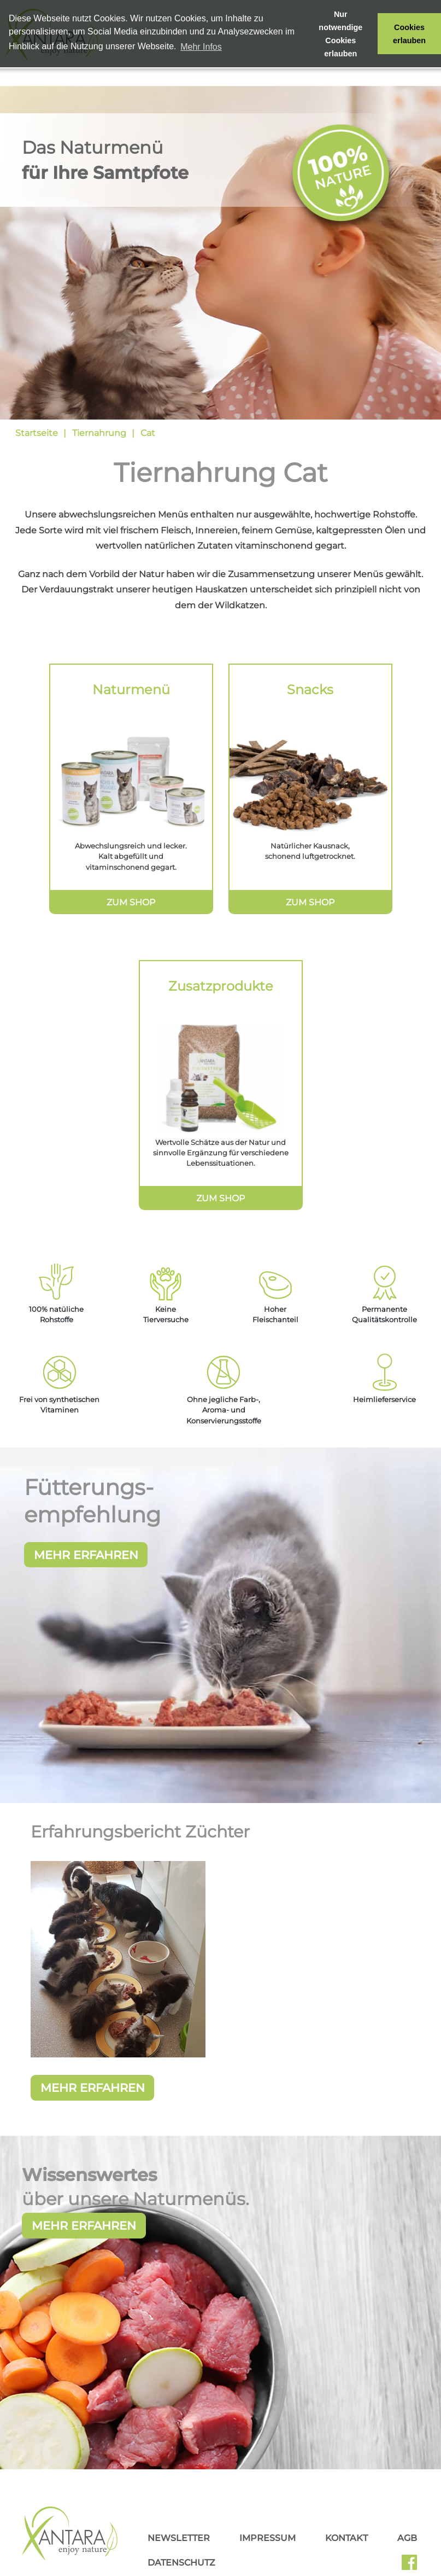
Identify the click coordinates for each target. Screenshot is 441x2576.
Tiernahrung (99, 433)
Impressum (267, 2567)
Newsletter (179, 2567)
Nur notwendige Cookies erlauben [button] (340, 34)
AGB (407, 2567)
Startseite (36, 433)
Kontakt (346, 2567)
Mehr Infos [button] (201, 46)
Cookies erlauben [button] (409, 34)
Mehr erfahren (84, 2254)
